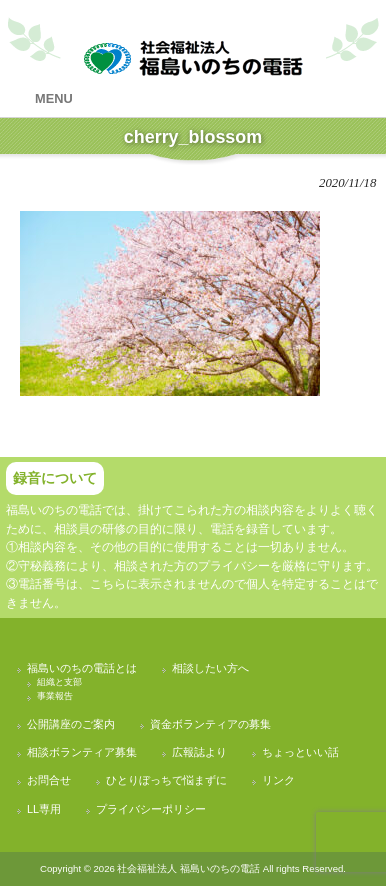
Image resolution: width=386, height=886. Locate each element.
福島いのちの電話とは (82, 668)
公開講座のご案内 (71, 724)
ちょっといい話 (300, 752)
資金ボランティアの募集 (210, 724)
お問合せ (49, 780)
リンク (278, 780)
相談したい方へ (210, 668)
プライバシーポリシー (151, 809)
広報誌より (199, 752)
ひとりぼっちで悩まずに (166, 780)
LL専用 (44, 809)
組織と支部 (59, 682)
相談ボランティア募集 (82, 752)
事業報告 (55, 696)
